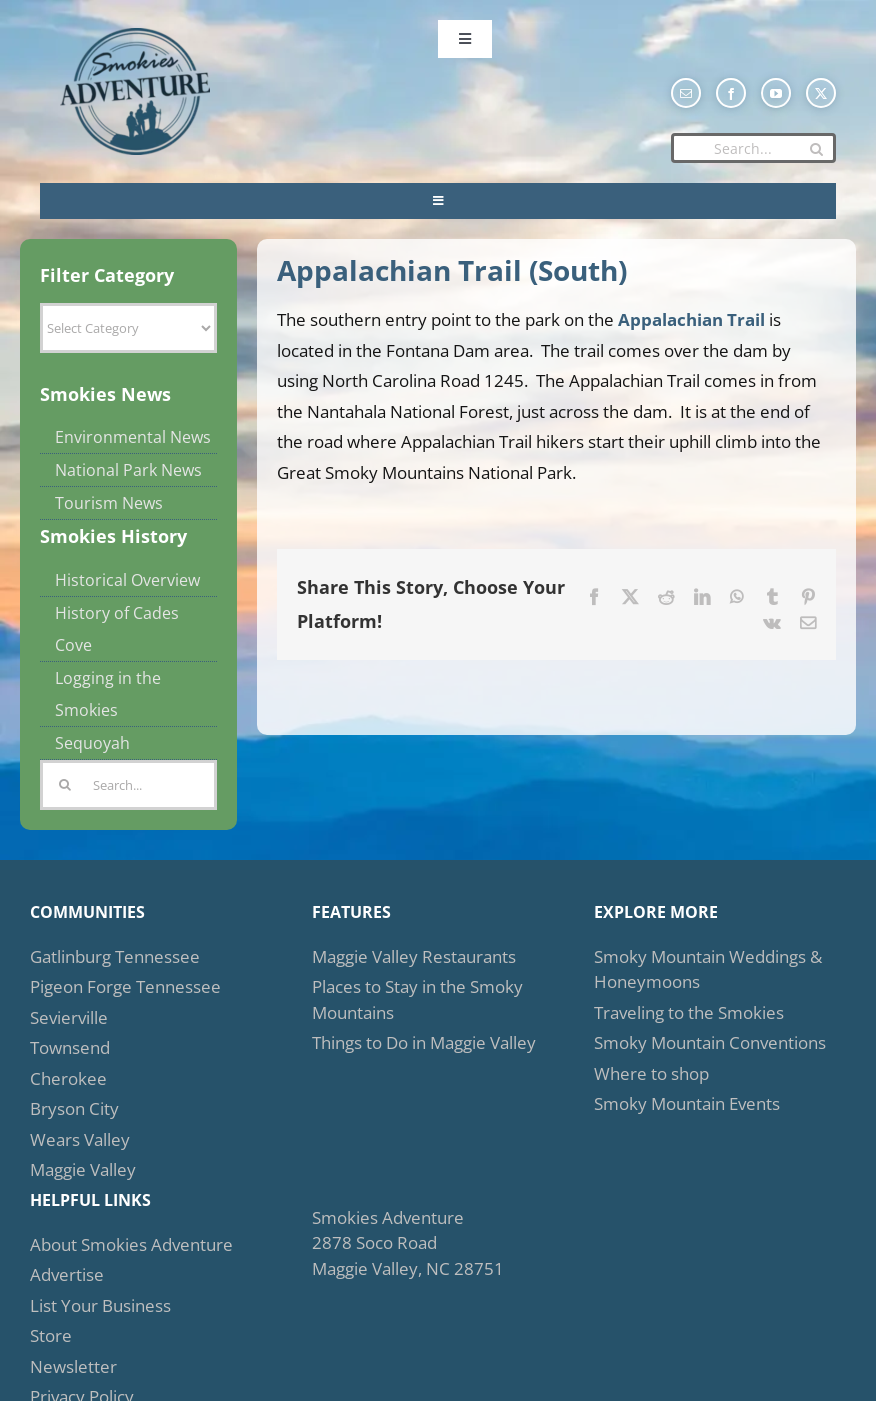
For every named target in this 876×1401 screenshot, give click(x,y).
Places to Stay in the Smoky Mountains (417, 999)
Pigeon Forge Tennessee (125, 986)
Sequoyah (92, 743)
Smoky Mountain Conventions (710, 1042)
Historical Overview (127, 580)
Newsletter (73, 1366)
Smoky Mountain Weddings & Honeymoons (708, 969)
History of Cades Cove (117, 629)
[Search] (816, 149)
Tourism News (109, 503)
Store (51, 1335)
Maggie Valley (83, 1169)
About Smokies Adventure (131, 1244)
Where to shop (651, 1073)
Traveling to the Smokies (689, 1012)
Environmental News (133, 437)
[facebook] (731, 93)
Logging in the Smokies (108, 694)
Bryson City (74, 1108)
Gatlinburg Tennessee (115, 956)
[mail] (686, 93)
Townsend (70, 1047)
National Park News (128, 470)
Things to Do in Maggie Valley (424, 1042)
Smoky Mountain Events (687, 1103)
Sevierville (69, 1017)
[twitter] (821, 93)
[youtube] (776, 93)
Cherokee (68, 1078)
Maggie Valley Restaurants (414, 956)
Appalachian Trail (691, 319)
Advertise (67, 1274)
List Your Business (100, 1305)
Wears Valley (80, 1139)
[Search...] (753, 148)
